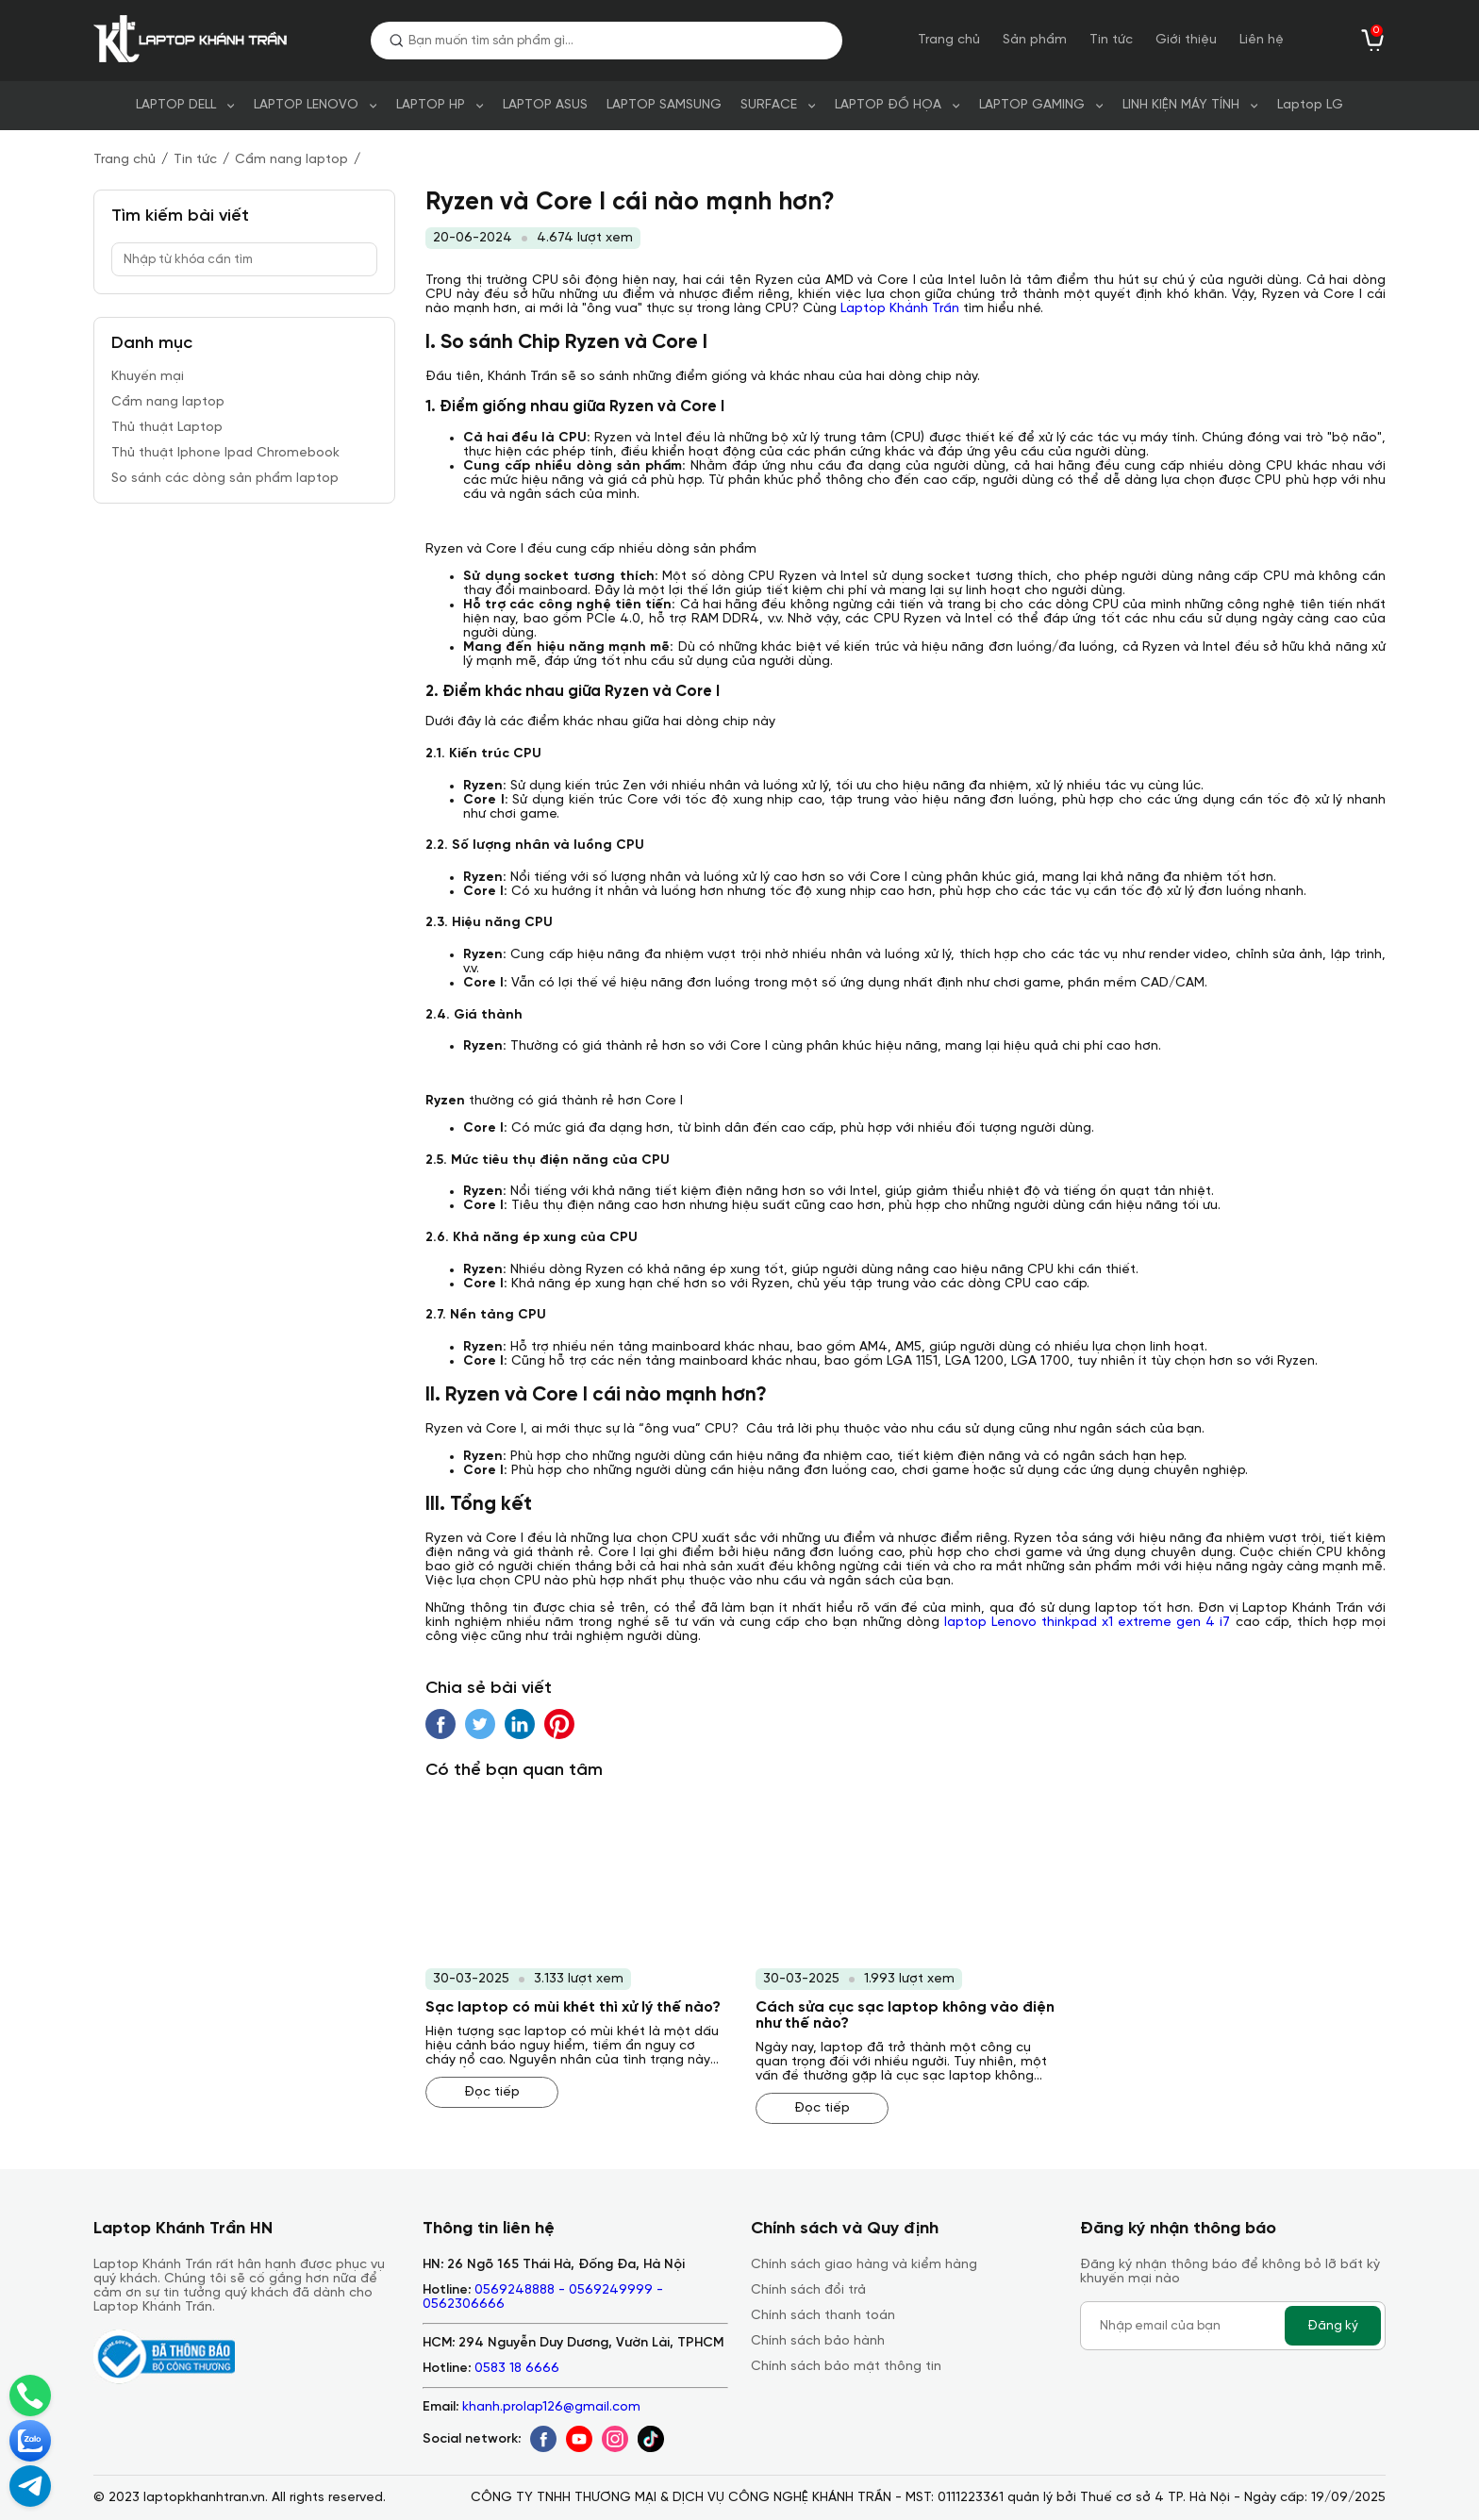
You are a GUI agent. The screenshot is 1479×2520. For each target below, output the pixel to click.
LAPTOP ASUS (545, 105)
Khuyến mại (147, 377)
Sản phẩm (1035, 40)
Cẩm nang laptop (291, 160)
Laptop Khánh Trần (899, 309)
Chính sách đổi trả (808, 2290)
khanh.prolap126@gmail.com (551, 2407)
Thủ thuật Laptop (167, 428)
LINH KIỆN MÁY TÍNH (1180, 105)
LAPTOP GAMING (1032, 105)
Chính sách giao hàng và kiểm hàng (864, 2265)
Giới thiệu (1186, 40)
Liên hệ (1261, 40)
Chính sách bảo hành (818, 2341)
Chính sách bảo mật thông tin (846, 2367)
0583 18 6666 (516, 2369)
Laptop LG (1310, 105)
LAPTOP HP (430, 105)
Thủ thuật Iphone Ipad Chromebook (225, 453)
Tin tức (1111, 40)
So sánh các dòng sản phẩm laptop (225, 479)
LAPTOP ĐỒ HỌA (888, 105)
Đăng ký (1332, 2325)
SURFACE (768, 105)
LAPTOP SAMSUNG (664, 105)
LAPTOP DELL (176, 105)
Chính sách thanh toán (823, 2316)
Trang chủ (949, 40)
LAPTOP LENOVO (306, 105)
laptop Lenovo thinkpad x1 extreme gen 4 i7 (1087, 1623)
